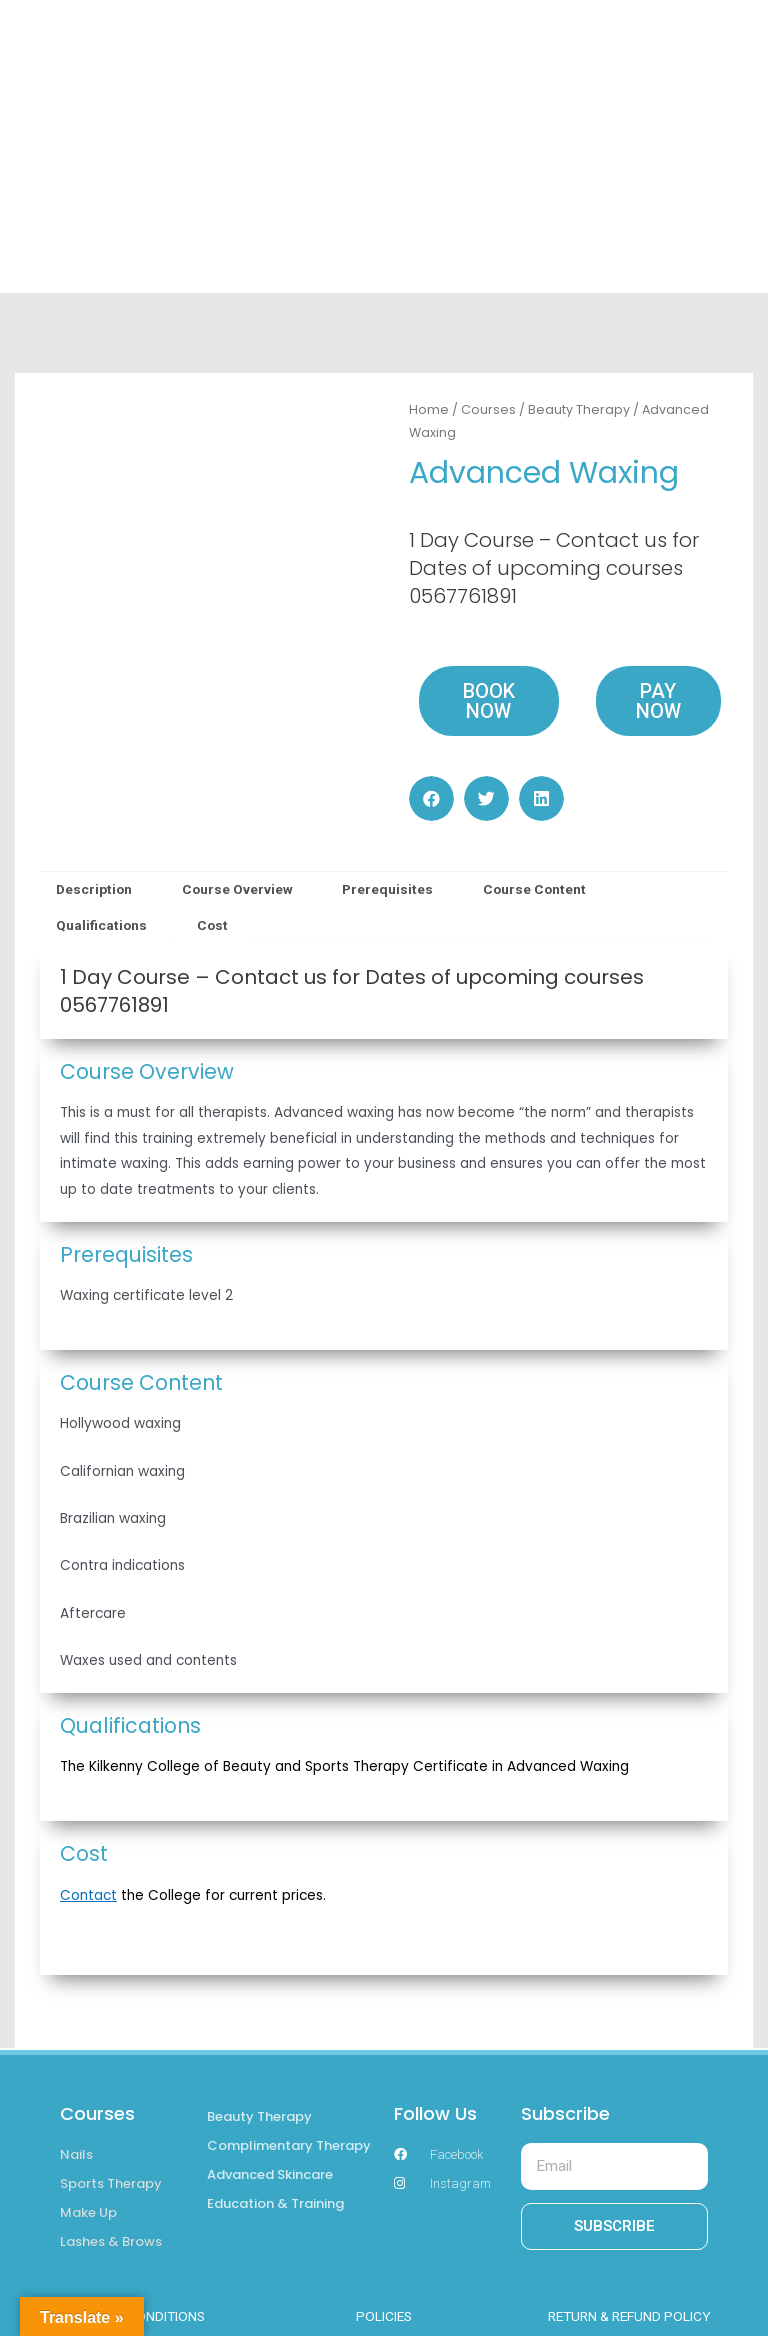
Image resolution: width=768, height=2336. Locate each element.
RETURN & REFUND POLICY (629, 2316)
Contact (88, 1895)
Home (429, 409)
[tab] (94, 890)
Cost (212, 925)
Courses (488, 409)
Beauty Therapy (579, 409)
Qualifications (101, 925)
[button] (431, 798)
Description (94, 889)
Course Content (534, 889)
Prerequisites (387, 889)
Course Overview (237, 889)
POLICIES (384, 2316)
